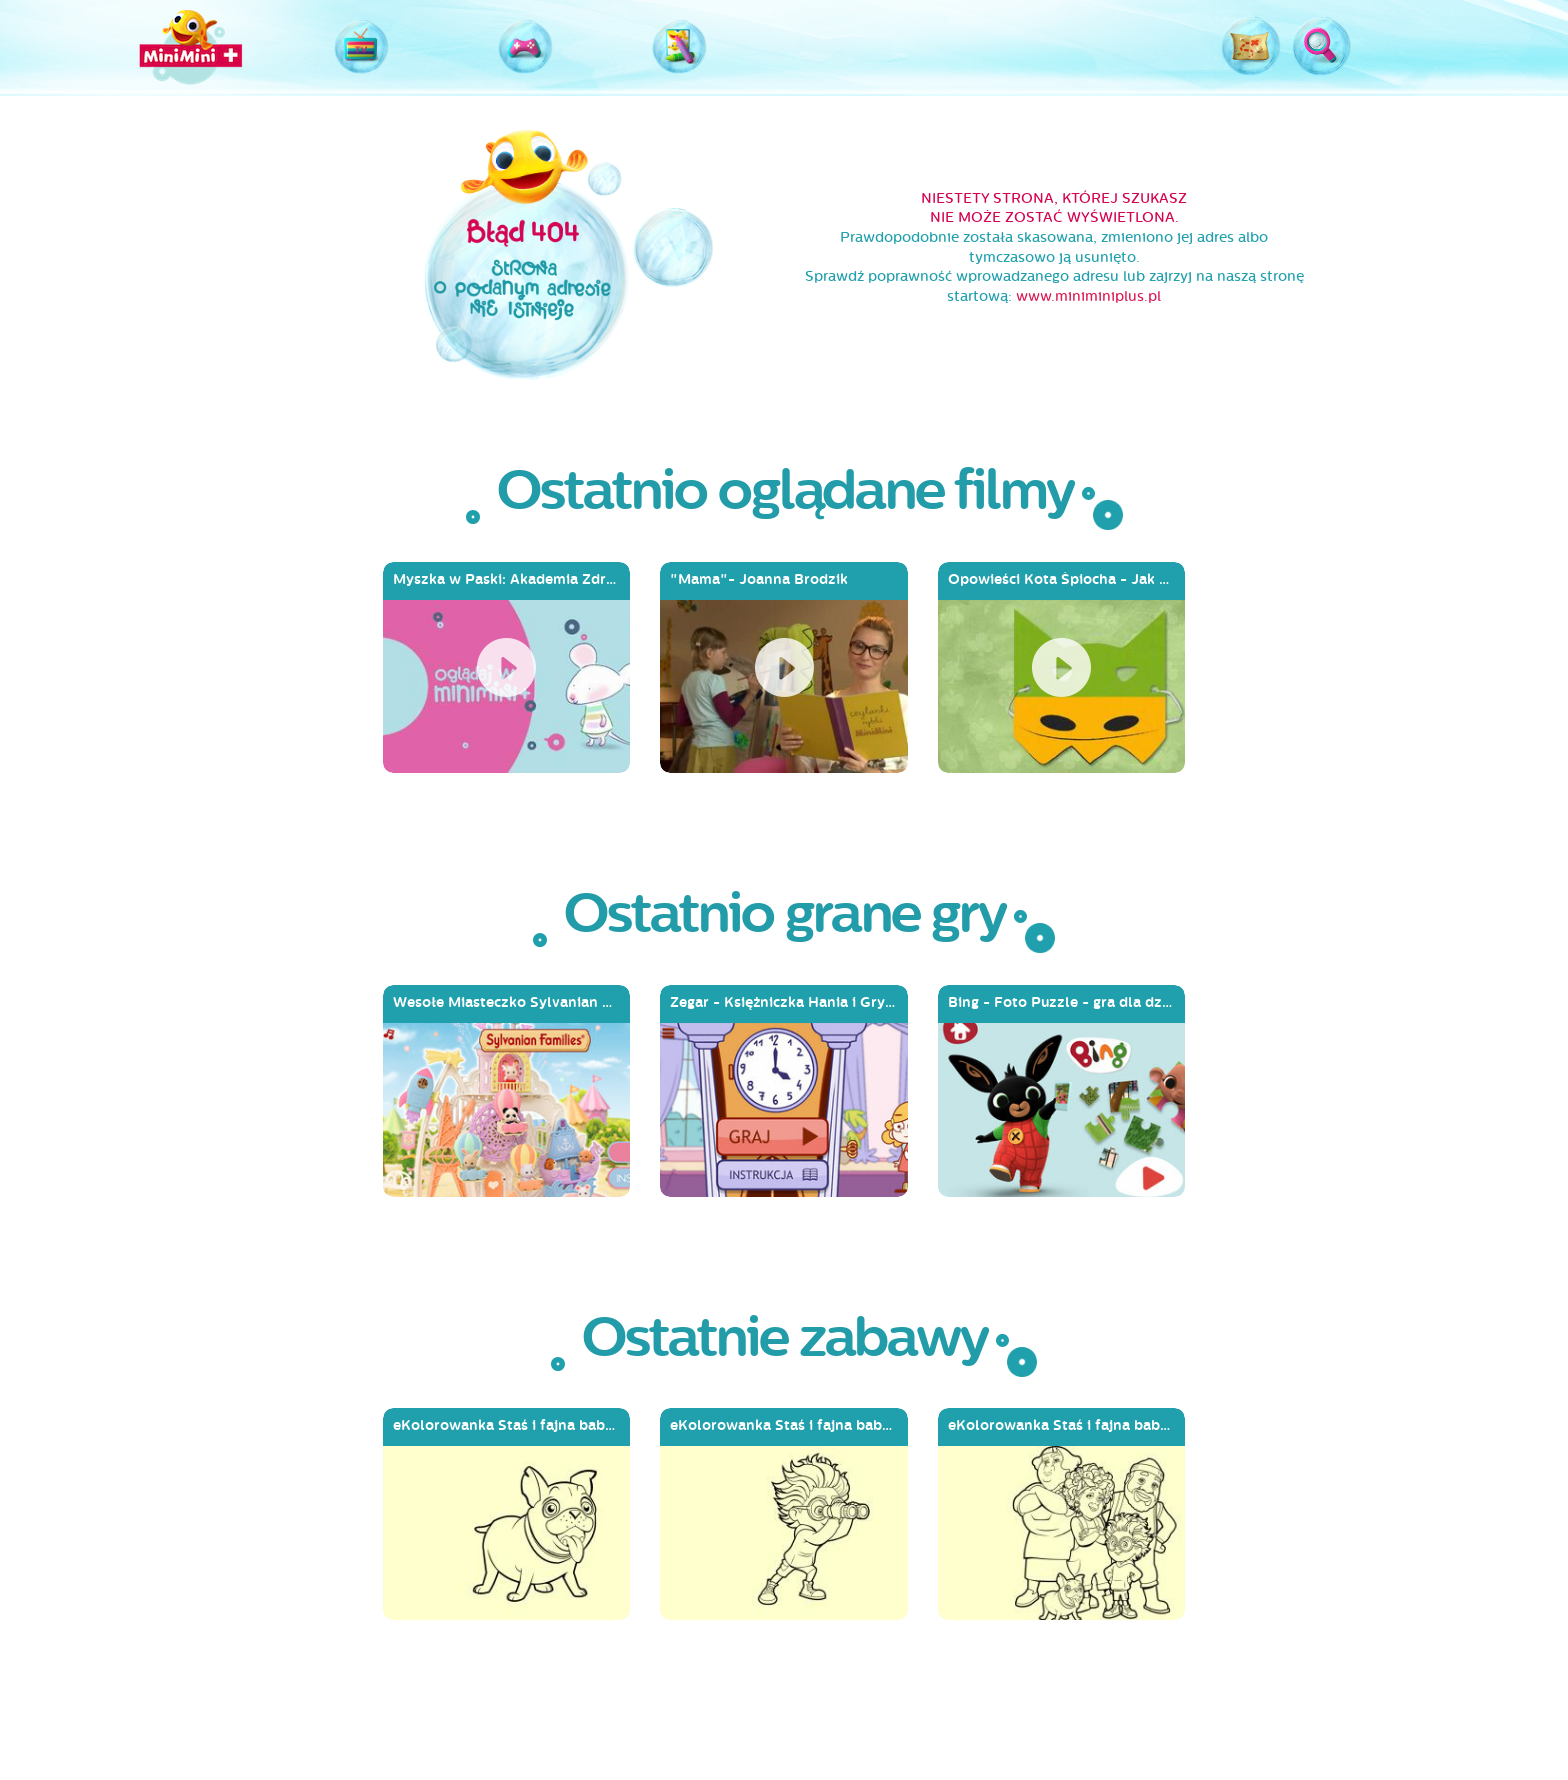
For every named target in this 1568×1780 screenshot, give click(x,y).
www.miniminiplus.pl (1088, 296)
